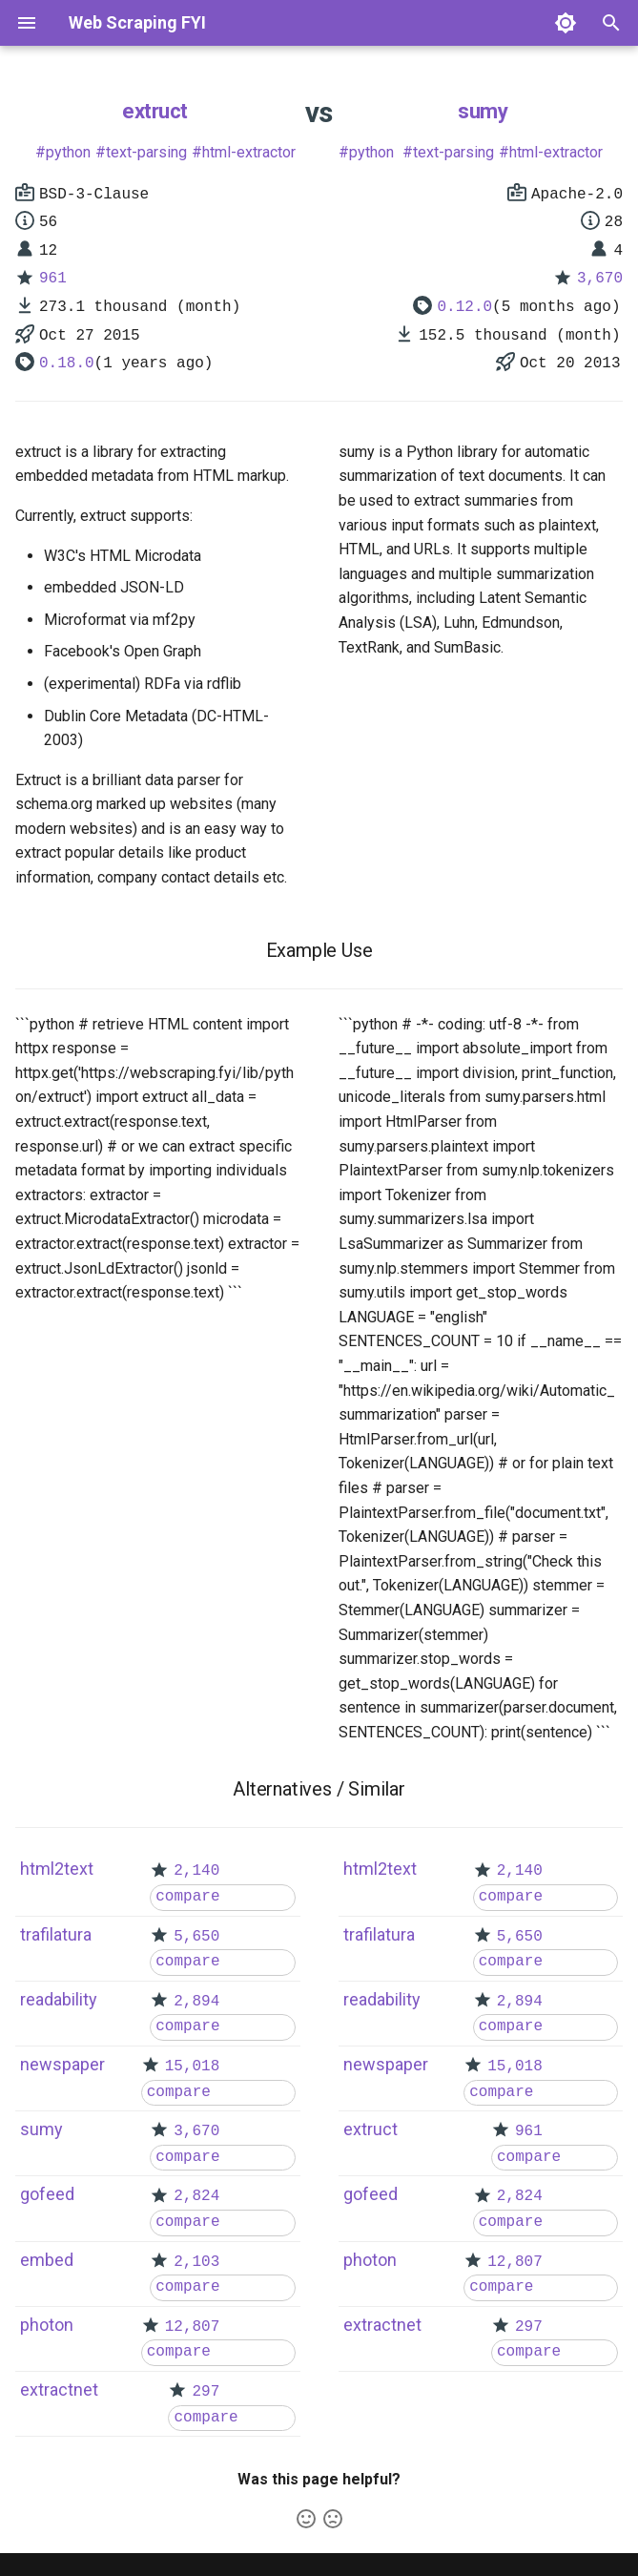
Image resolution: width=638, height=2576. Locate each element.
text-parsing (146, 152)
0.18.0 (66, 363)
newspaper (62, 2064)
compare (187, 1896)
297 (205, 2391)
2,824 (196, 2196)
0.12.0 (464, 307)
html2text (56, 1869)
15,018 (192, 2066)
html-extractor (249, 152)
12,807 (192, 2326)
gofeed (47, 2194)
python (68, 152)
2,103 (196, 2262)
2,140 (196, 1870)
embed (46, 2260)
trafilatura (56, 1934)
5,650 (196, 1936)
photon (46, 2325)
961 (53, 278)
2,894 (196, 2001)
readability (58, 1999)
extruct (155, 111)
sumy (482, 111)
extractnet (59, 2389)
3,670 (600, 278)
